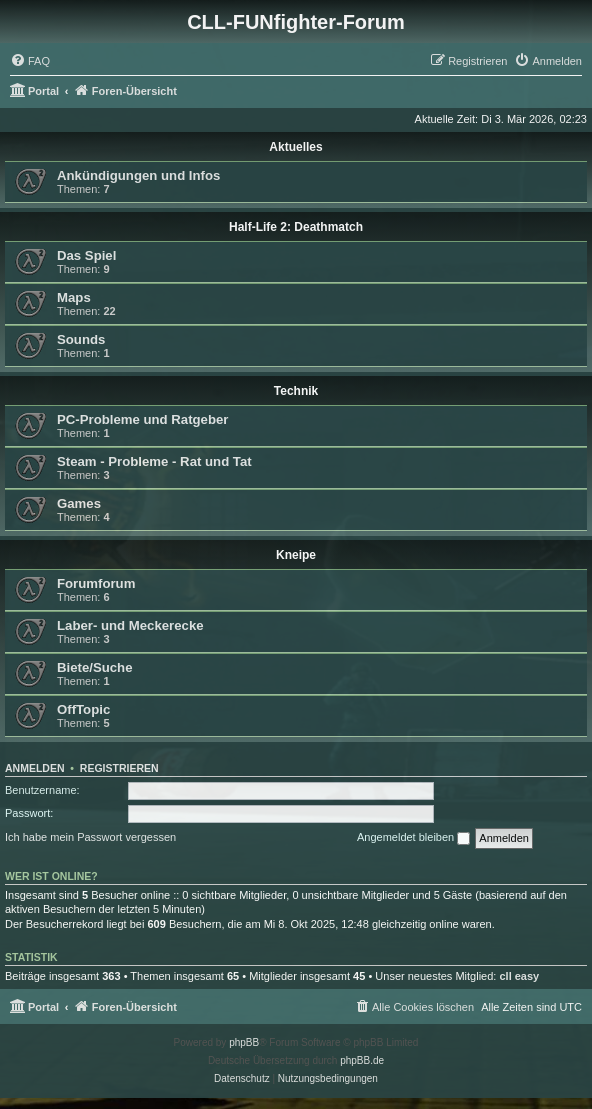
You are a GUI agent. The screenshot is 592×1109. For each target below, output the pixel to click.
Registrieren (119, 768)
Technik (296, 391)
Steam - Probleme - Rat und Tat (154, 461)
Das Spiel (86, 255)
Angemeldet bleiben (413, 838)
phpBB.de (362, 1060)
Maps (74, 297)
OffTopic (83, 709)
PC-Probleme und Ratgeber (142, 419)
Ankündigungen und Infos (138, 175)
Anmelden (35, 768)
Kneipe (296, 555)
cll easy (519, 976)
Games (79, 503)
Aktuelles (295, 147)
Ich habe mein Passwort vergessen (90, 837)
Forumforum (96, 583)
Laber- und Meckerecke (130, 625)
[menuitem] (30, 61)
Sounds (81, 339)
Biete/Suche (95, 667)
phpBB (244, 1042)
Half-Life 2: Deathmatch (296, 227)
